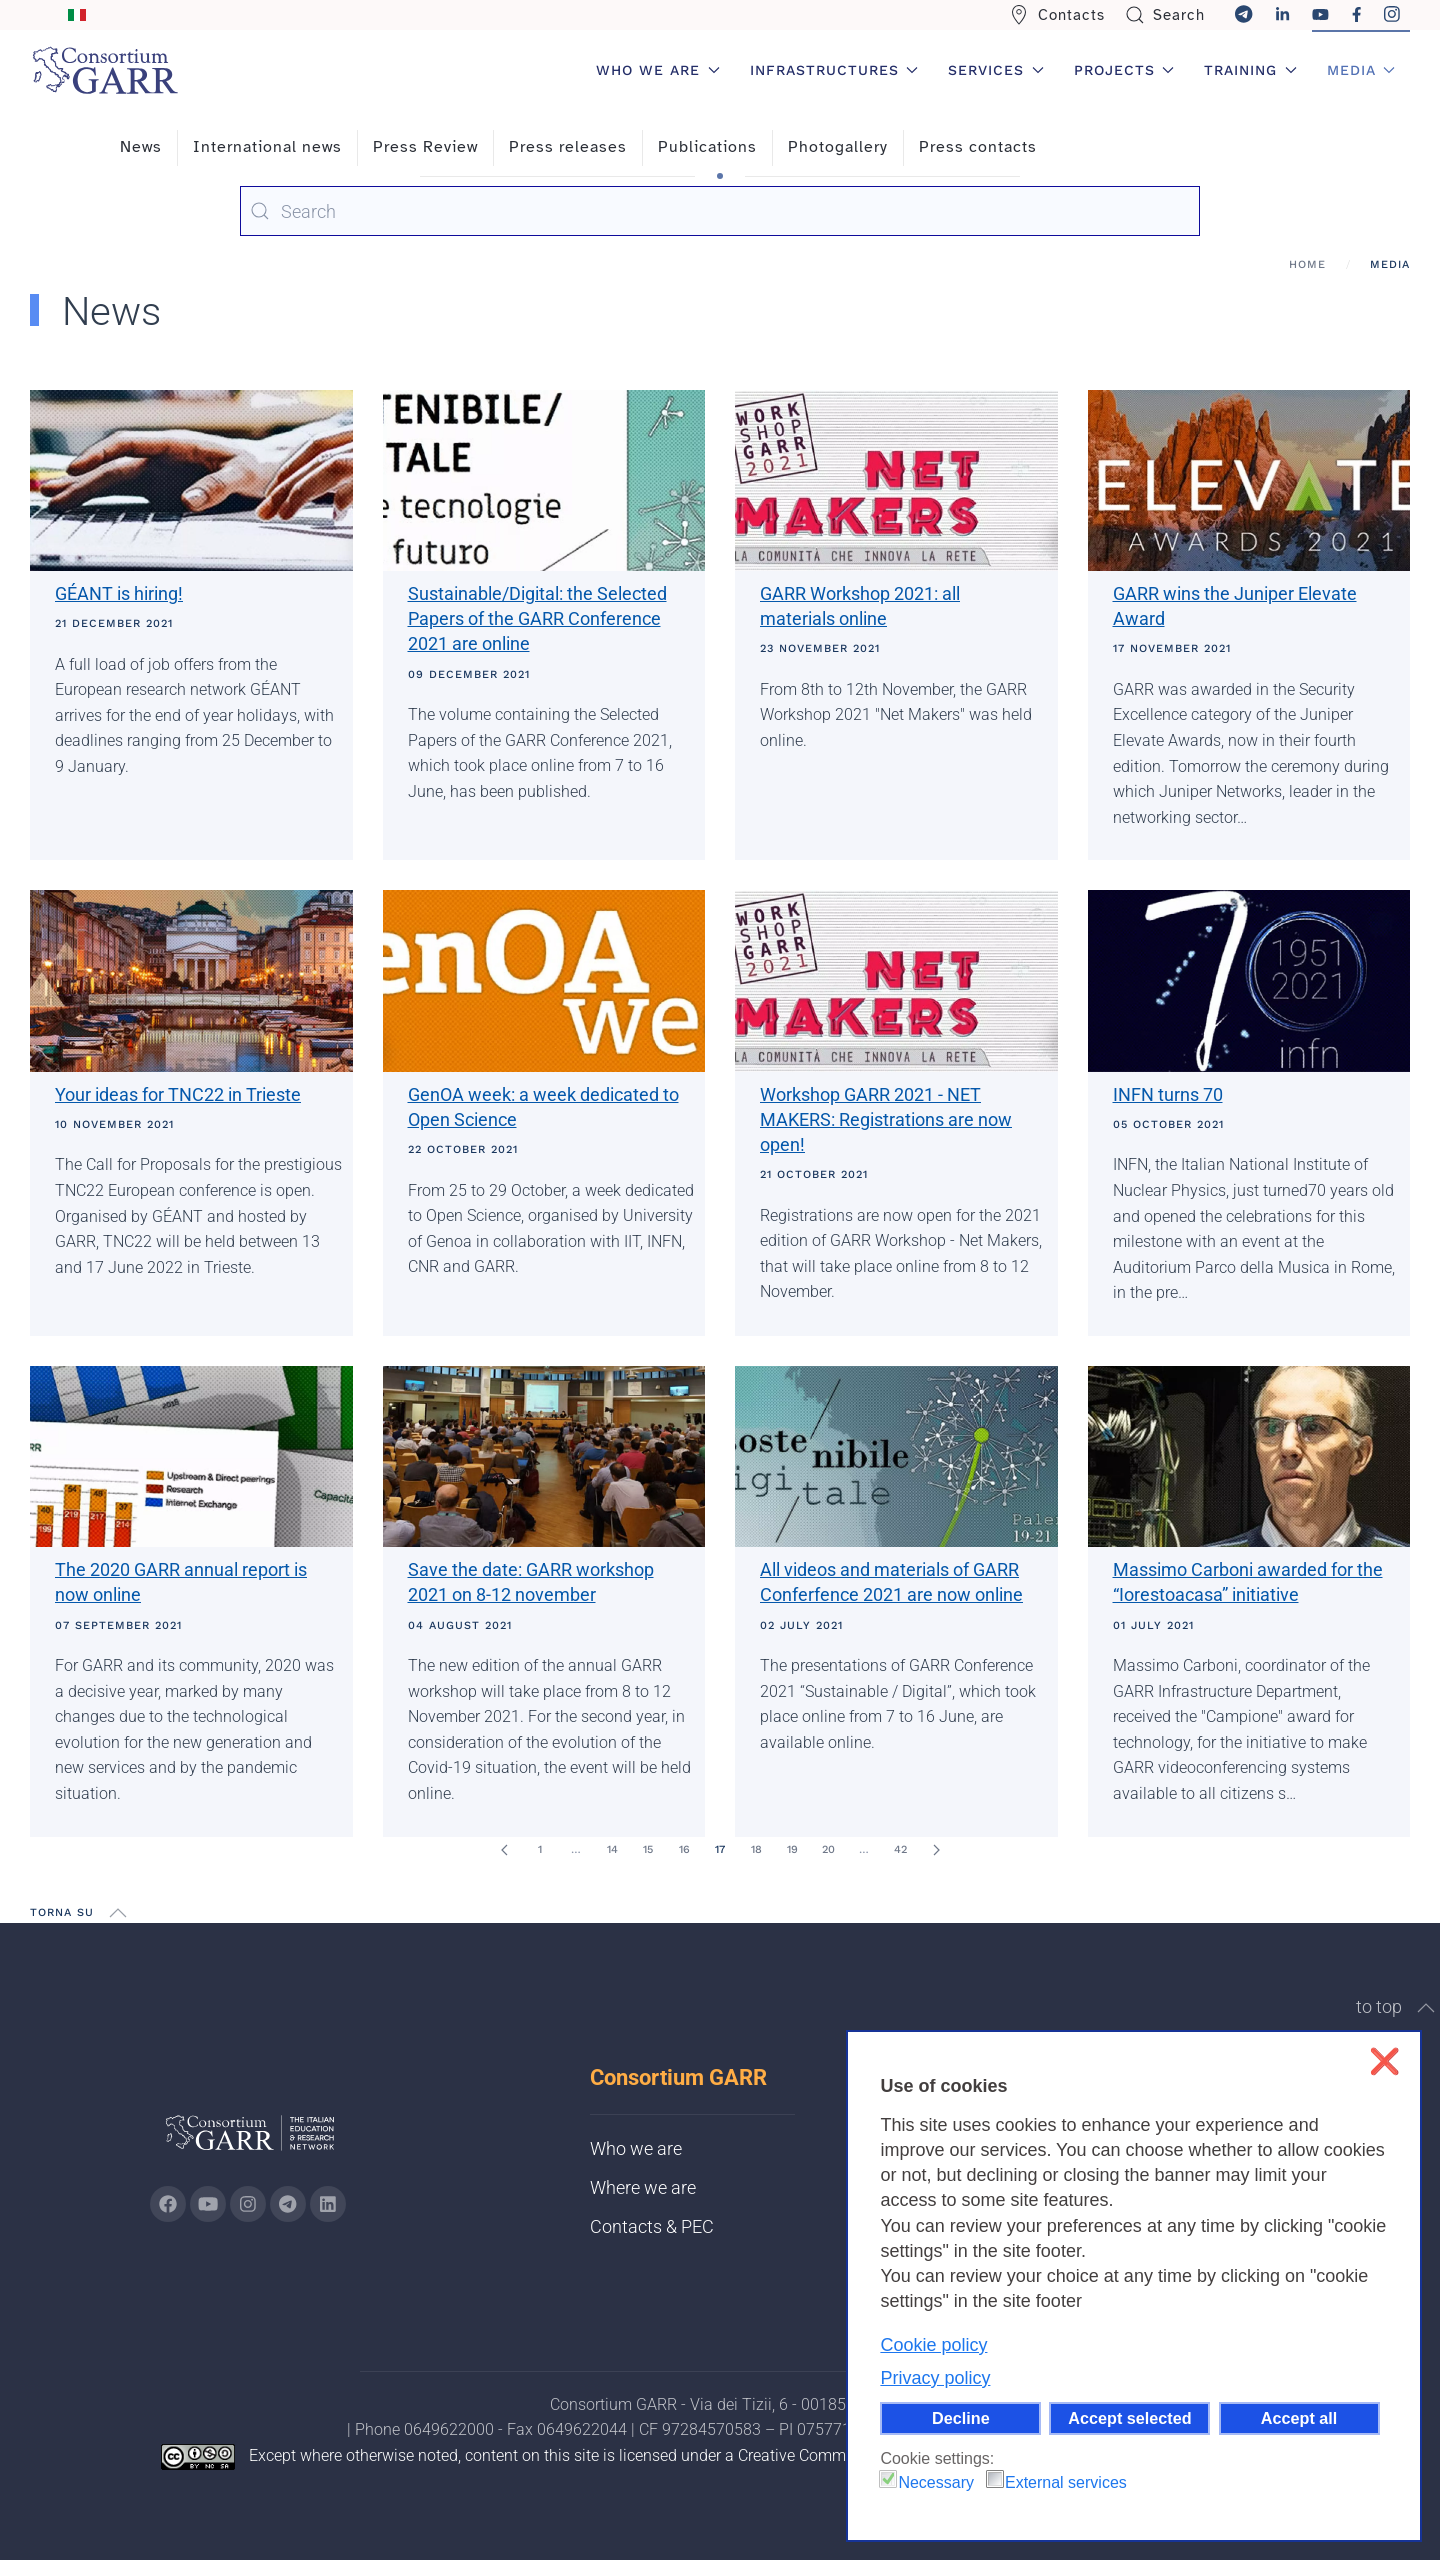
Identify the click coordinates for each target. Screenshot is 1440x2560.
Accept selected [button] (1129, 2418)
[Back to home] (105, 70)
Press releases (568, 147)
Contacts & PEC (652, 2226)
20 (828, 1849)
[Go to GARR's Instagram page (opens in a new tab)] (168, 2204)
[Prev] (504, 1850)
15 (648, 1849)
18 (756, 1849)
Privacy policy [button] (935, 2378)
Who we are (636, 2148)
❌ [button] (1384, 2061)
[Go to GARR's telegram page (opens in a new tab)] (288, 2204)
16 (684, 1849)
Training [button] (1250, 70)
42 (900, 1849)
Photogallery (838, 147)
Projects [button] (1124, 70)
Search (1165, 15)
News (141, 147)
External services (1066, 2482)
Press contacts (978, 147)
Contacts (1057, 15)
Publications (707, 147)
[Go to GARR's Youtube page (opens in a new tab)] (208, 2204)
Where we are (643, 2187)
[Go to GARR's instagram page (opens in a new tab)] (248, 2204)
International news (267, 147)
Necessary (936, 2482)
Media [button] (1361, 70)
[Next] (936, 1850)
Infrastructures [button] (834, 70)
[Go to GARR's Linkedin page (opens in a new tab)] (328, 2204)
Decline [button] (961, 2418)
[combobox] (720, 211)
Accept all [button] (1299, 2418)
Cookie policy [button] (933, 2345)
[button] (118, 1913)
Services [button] (996, 70)
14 (612, 1849)
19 (792, 1849)
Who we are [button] (658, 70)
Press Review (425, 147)
